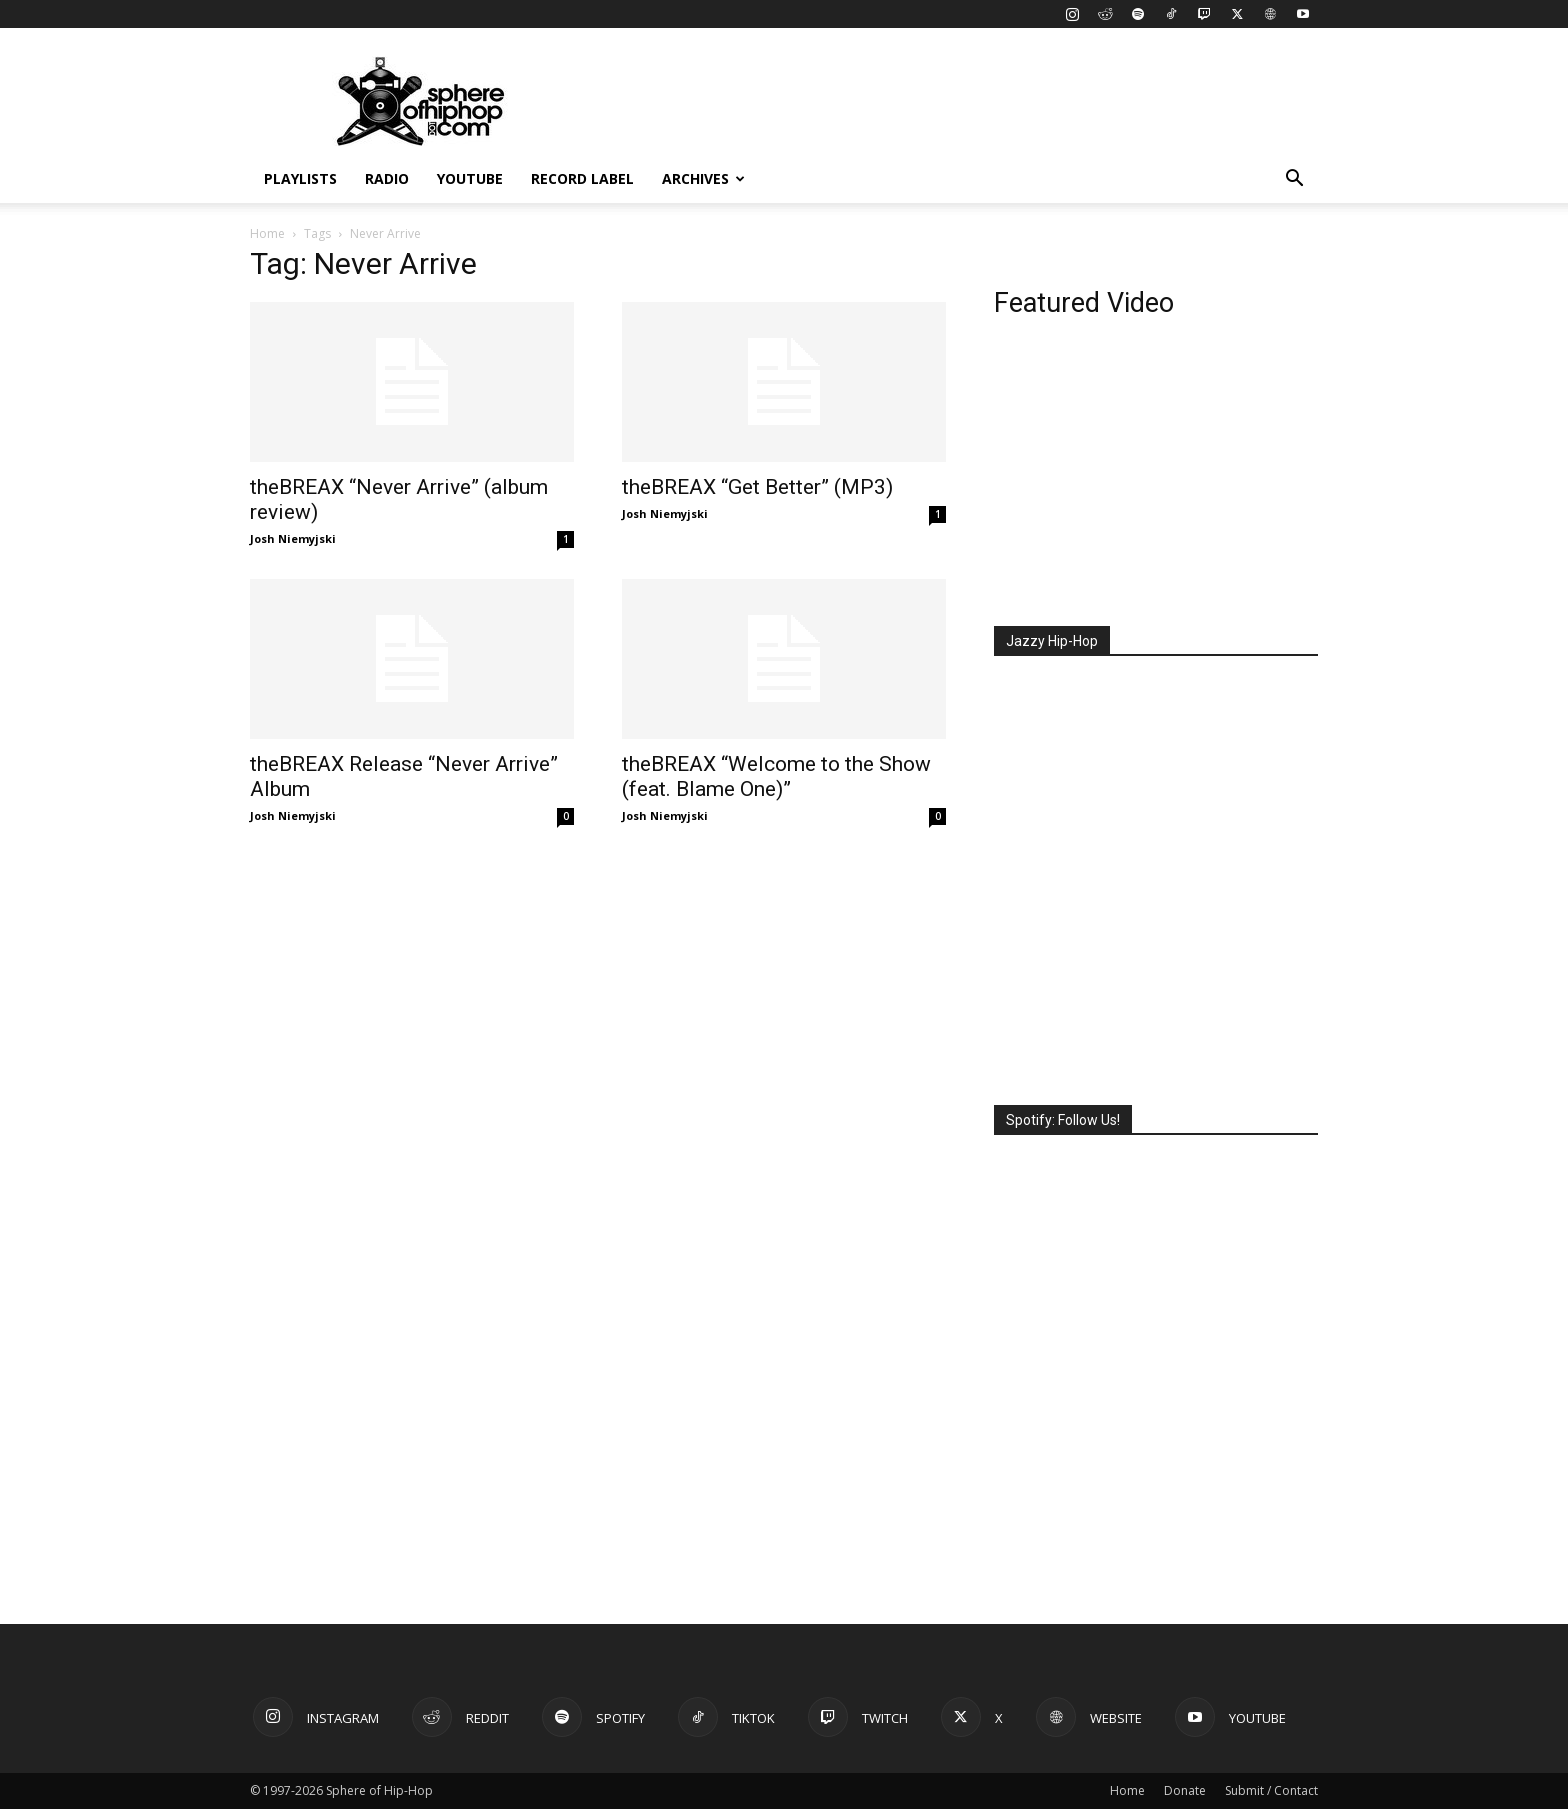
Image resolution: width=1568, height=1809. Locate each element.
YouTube (470, 178)
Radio (387, 178)
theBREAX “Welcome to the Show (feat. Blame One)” (776, 776)
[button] (1294, 180)
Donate (1185, 1790)
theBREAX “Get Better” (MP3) (757, 487)
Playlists (300, 178)
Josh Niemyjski (293, 538)
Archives (703, 178)
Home (267, 233)
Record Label (582, 178)
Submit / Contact (1271, 1790)
